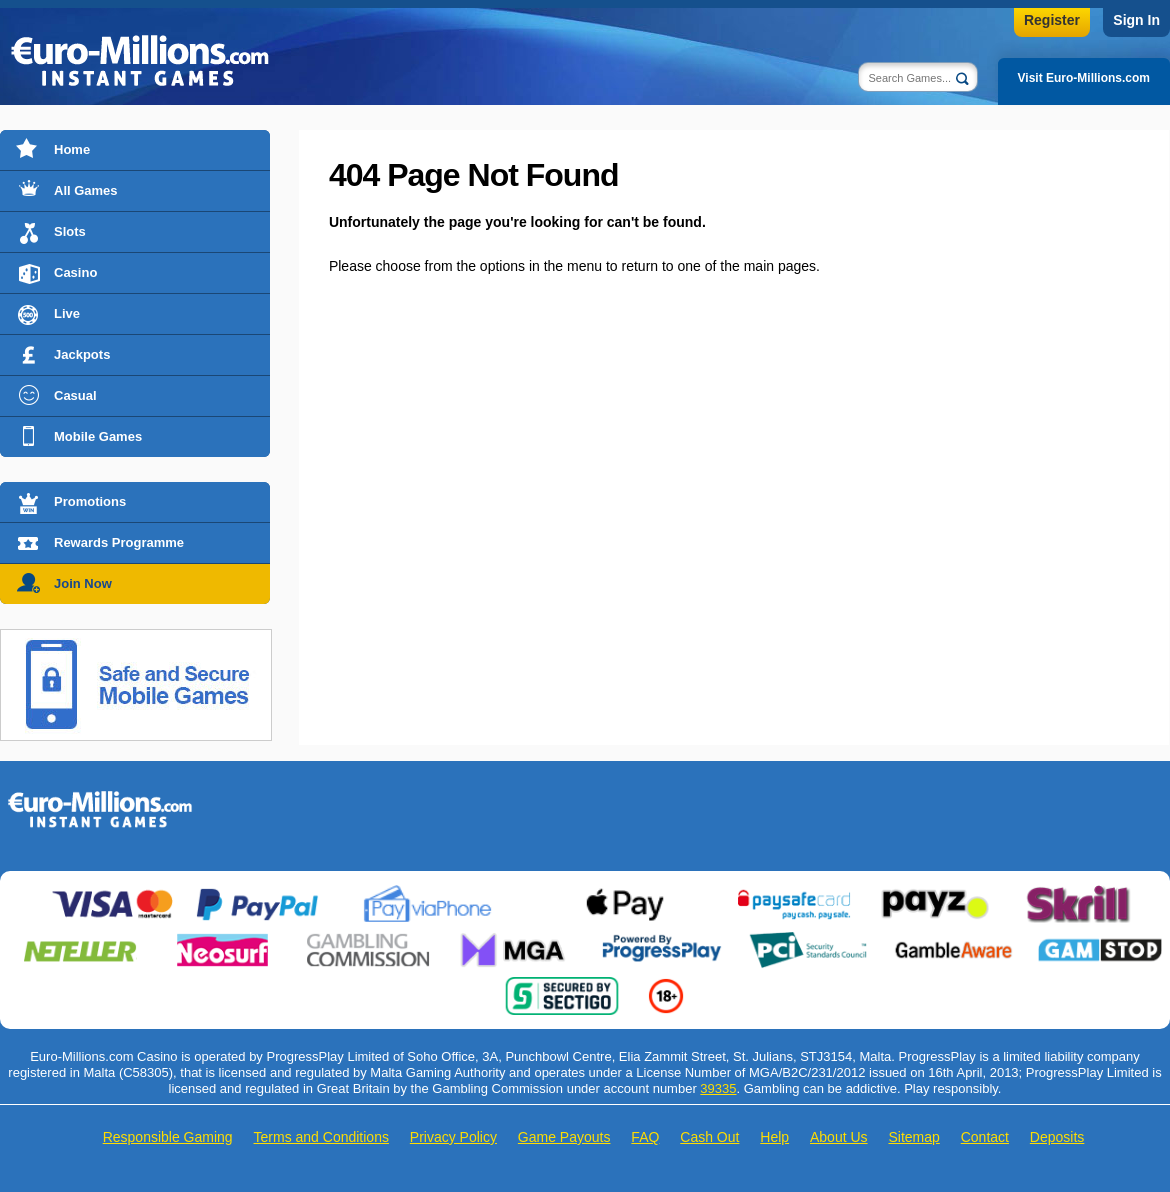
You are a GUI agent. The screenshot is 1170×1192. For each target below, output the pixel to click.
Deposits (1057, 1137)
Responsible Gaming (168, 1137)
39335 (718, 1088)
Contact (985, 1137)
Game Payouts (564, 1137)
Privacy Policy (453, 1137)
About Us (839, 1137)
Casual (75, 395)
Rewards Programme (119, 542)
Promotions (90, 501)
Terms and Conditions (321, 1137)
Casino (75, 272)
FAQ (645, 1137)
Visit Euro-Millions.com (1084, 78)
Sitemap (913, 1137)
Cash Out (709, 1137)
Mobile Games (98, 436)
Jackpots (82, 354)
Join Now (83, 583)
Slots (70, 231)
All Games (86, 190)
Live (67, 313)
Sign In (1136, 20)
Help (774, 1137)
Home (72, 149)
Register (1052, 20)
